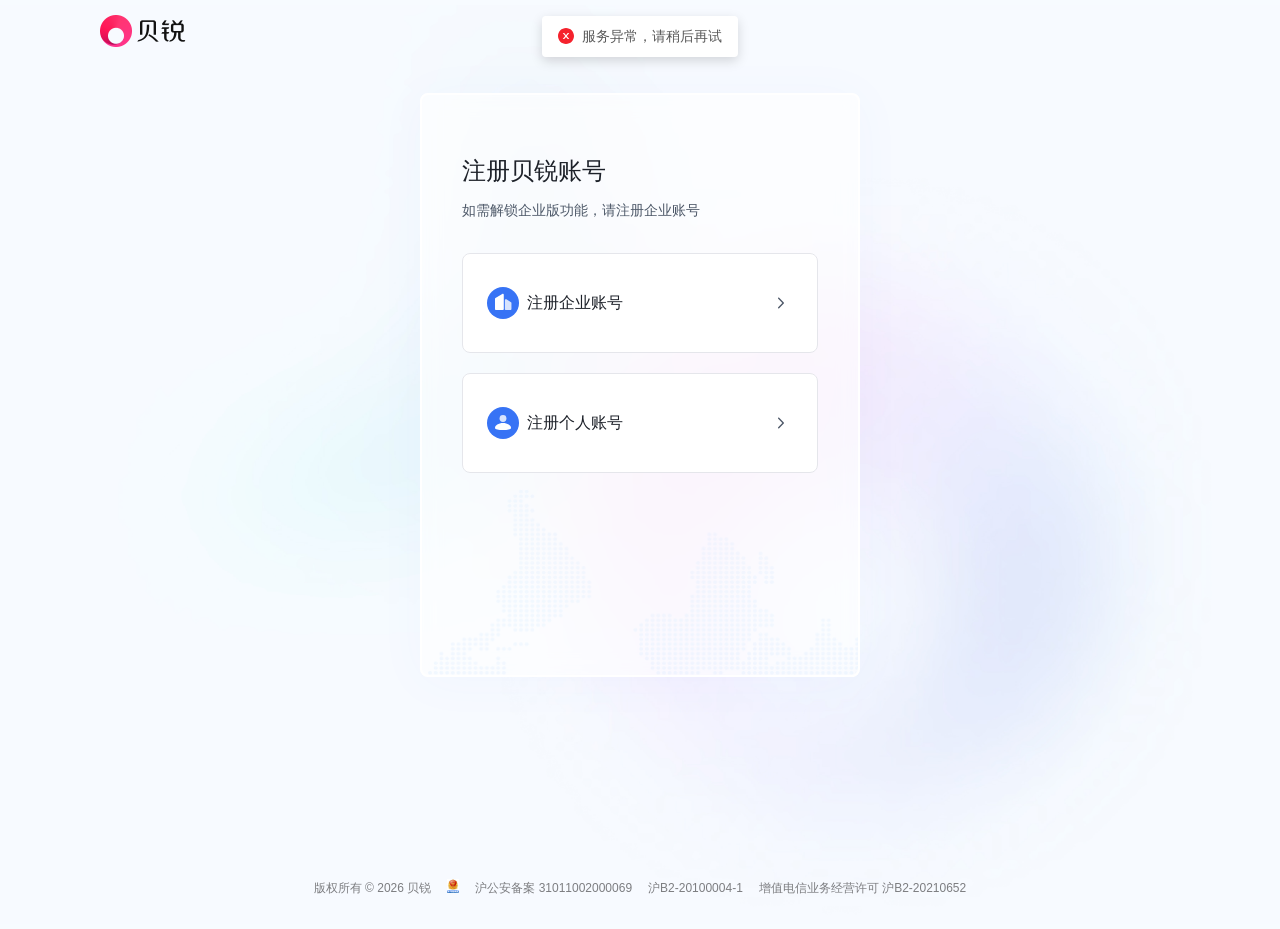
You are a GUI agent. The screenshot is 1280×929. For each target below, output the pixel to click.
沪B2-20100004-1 (695, 888)
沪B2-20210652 (924, 888)
